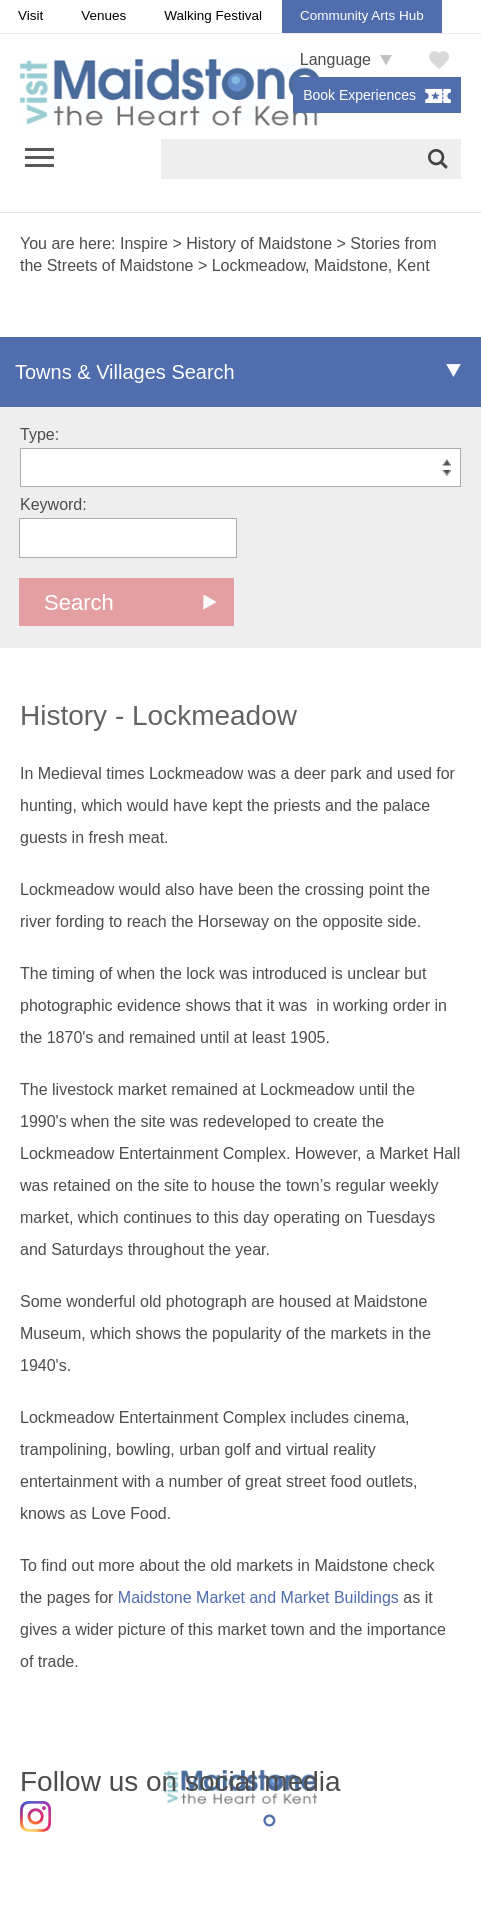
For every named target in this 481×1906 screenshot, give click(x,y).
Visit (30, 15)
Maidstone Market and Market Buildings (258, 1597)
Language (335, 59)
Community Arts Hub (362, 15)
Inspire (144, 243)
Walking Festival (213, 15)
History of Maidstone (259, 243)
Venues (103, 15)
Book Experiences (359, 95)
